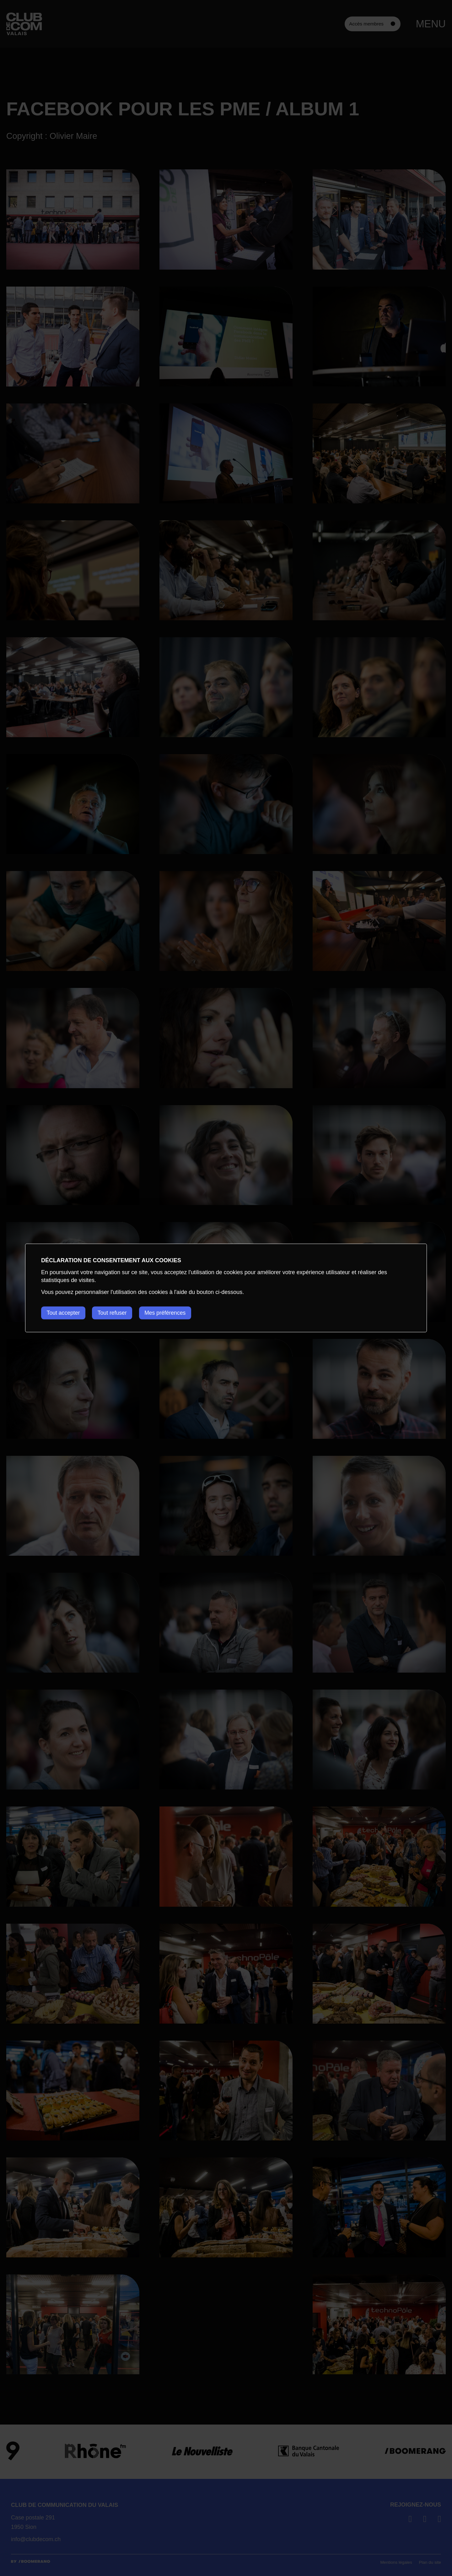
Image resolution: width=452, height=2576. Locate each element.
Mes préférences (170, 1313)
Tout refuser (115, 1313)
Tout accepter (64, 1313)
